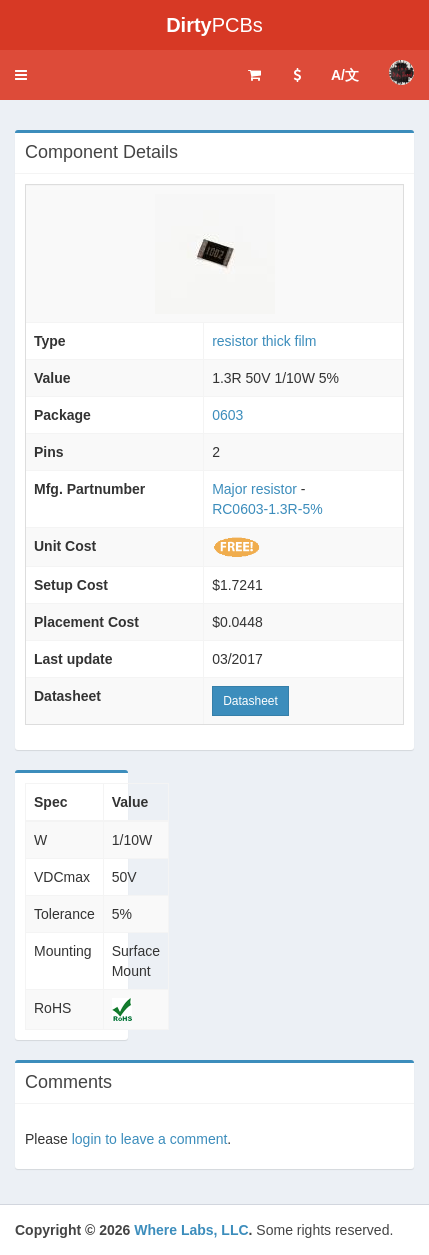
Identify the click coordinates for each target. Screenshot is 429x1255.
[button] (21, 75)
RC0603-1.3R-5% (267, 509)
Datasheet (250, 701)
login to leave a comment (150, 1139)
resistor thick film (264, 341)
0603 (227, 415)
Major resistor (254, 489)
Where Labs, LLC (191, 1230)
